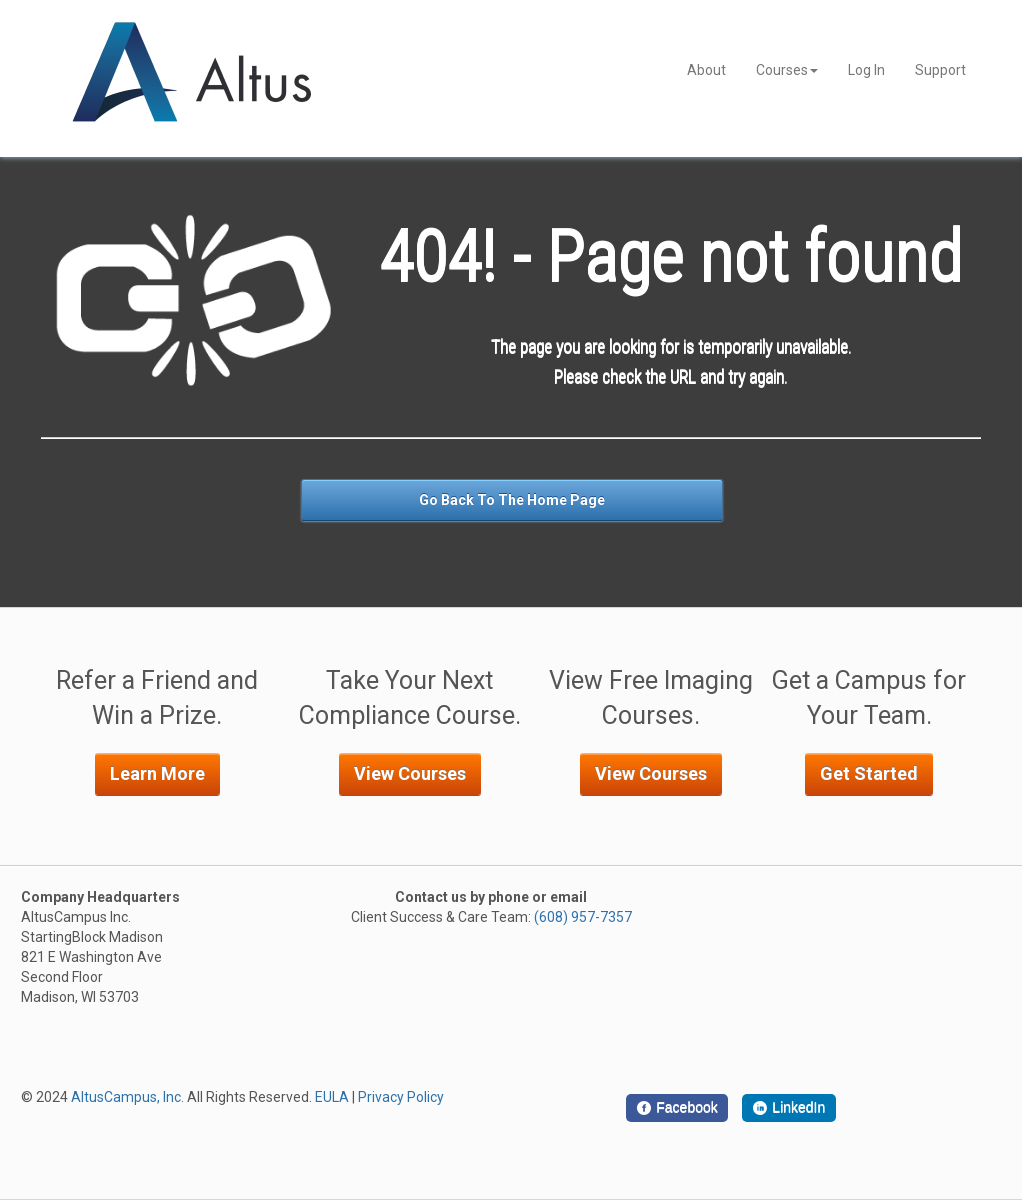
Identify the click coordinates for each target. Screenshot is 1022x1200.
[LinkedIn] (789, 1108)
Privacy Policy (401, 1097)
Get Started (869, 773)
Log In (866, 70)
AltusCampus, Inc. (127, 1097)
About (706, 70)
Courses (787, 70)
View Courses (410, 773)
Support (940, 70)
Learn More (157, 773)
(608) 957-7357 (583, 917)
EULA (332, 1097)
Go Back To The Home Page (512, 500)
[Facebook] (677, 1108)
